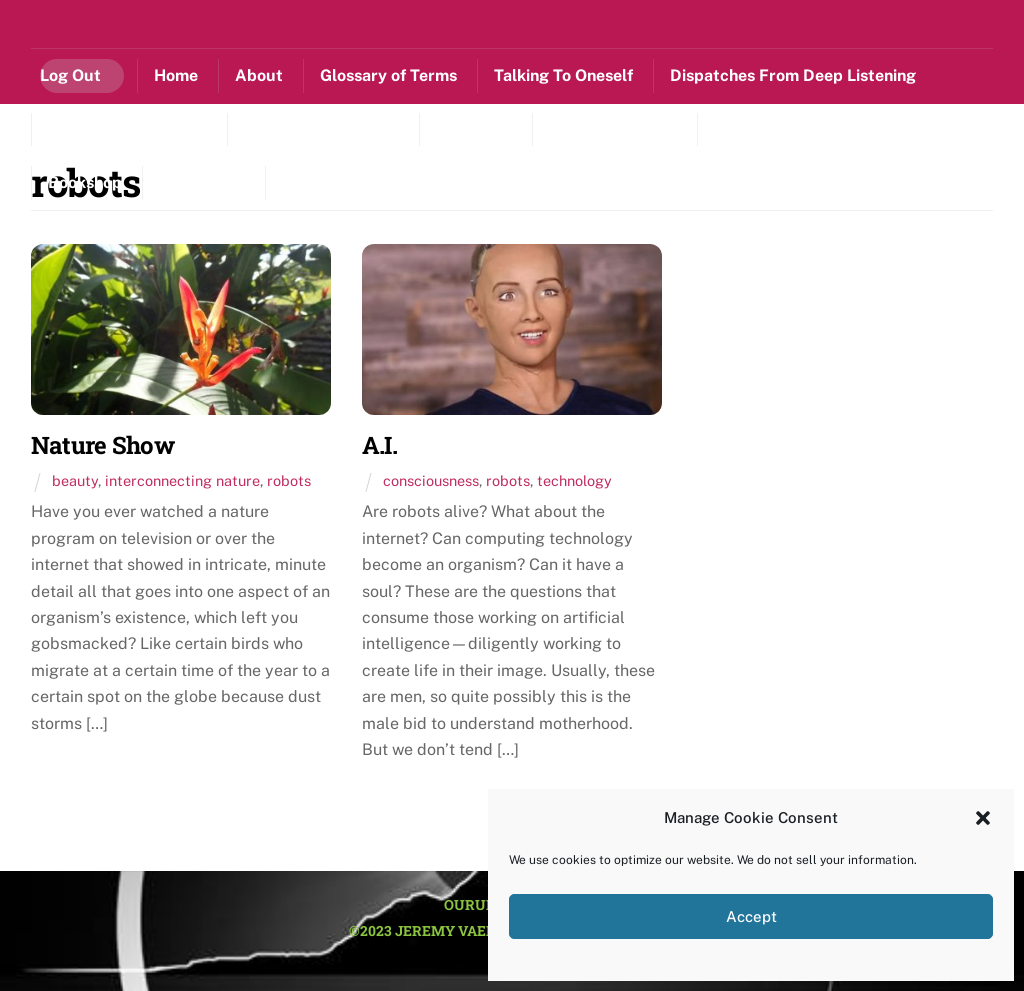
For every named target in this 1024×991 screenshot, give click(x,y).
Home (176, 75)
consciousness (431, 480)
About (259, 75)
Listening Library (613, 128)
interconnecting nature (182, 480)
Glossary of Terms (388, 75)
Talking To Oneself (563, 75)
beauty (75, 480)
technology (574, 480)
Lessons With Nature (127, 128)
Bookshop (85, 182)
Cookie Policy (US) (351, 182)
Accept (751, 916)
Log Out (70, 75)
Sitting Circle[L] (773, 128)
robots (289, 480)
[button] (983, 818)
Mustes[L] (474, 128)
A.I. (379, 445)
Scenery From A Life (321, 128)
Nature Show (102, 445)
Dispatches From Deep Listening (793, 75)
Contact (202, 182)
